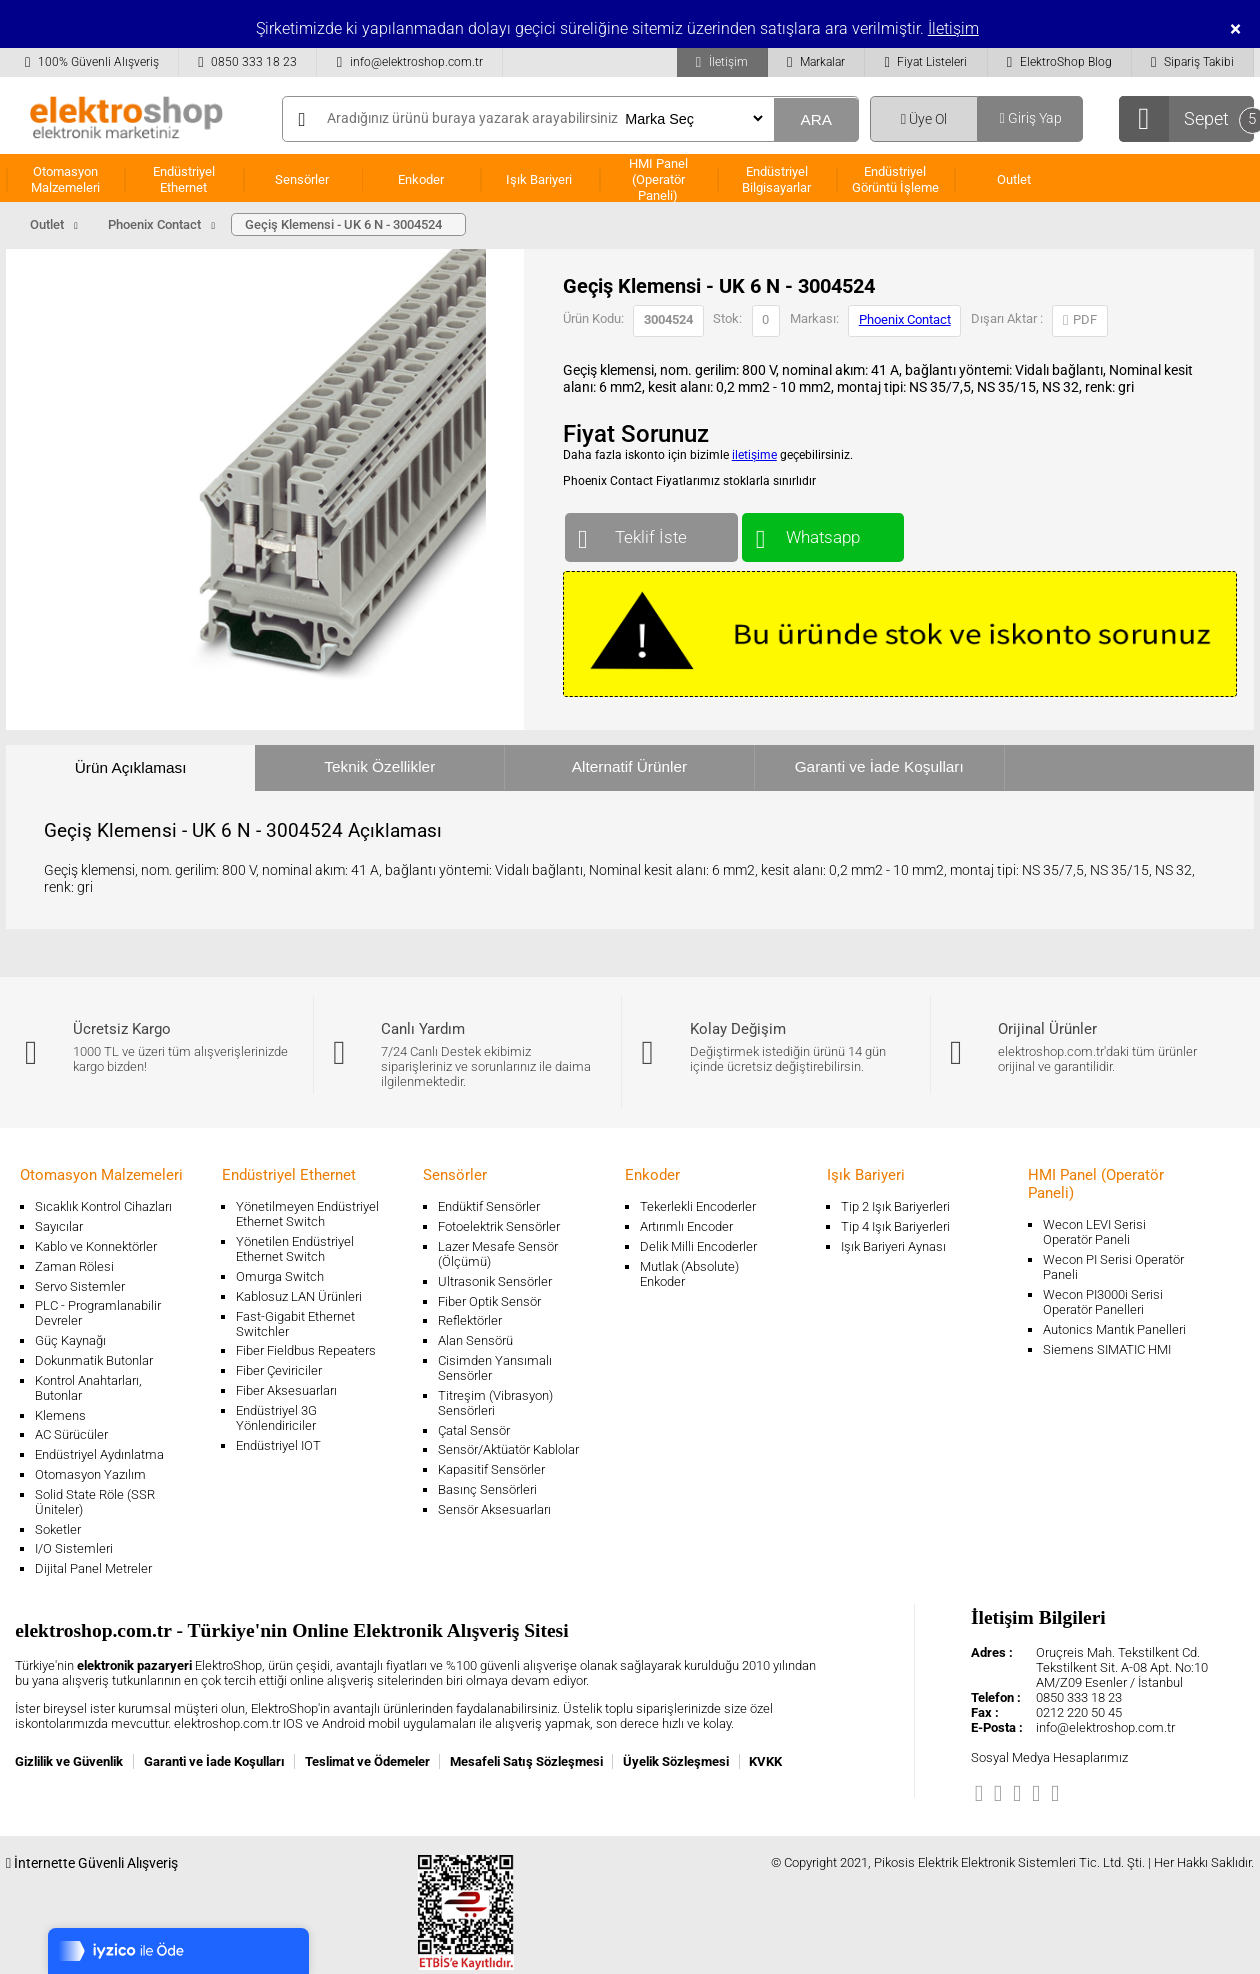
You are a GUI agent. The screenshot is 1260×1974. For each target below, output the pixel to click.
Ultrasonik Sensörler (495, 1281)
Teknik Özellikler (379, 766)
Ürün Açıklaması (131, 767)
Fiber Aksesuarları (286, 1390)
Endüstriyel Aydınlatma (99, 1454)
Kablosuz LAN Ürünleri (299, 1296)
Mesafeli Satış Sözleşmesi (526, 1761)
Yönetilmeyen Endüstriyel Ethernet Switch (307, 1214)
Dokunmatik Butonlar (94, 1360)
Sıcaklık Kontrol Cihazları (103, 1206)
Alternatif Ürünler (629, 766)
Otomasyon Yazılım (90, 1474)
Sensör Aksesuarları (494, 1509)
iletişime (754, 455)
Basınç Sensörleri (487, 1489)
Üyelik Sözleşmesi (676, 1761)
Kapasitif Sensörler (491, 1469)
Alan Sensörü (475, 1340)
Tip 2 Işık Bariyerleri (895, 1206)
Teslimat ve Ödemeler (367, 1761)
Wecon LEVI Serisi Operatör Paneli (1094, 1232)
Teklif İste (651, 532)
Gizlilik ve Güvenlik (69, 1761)
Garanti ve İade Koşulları (879, 766)
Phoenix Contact (905, 319)
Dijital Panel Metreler (93, 1568)
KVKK (765, 1761)
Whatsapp (822, 532)
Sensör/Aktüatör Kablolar (508, 1449)
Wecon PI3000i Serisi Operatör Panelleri (1103, 1302)
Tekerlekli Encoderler (698, 1206)
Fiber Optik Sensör (489, 1301)
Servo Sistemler (80, 1286)
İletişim (953, 28)
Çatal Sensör (474, 1430)
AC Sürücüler (71, 1434)
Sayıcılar (59, 1226)
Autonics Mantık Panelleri (1114, 1329)
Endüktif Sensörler (489, 1206)
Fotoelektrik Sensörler (499, 1226)
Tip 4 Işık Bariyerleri (895, 1226)
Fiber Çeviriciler (279, 1370)
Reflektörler (470, 1320)
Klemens (60, 1415)
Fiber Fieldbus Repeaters (306, 1350)
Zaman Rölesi (74, 1266)
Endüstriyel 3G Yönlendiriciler (276, 1418)
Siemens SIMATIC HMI (1107, 1349)
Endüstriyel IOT (278, 1445)
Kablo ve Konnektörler (96, 1246)
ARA (816, 119)
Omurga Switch (280, 1276)
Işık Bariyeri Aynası (893, 1246)
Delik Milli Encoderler (698, 1246)
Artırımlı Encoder (686, 1226)
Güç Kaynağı (70, 1340)
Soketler (58, 1529)
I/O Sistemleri (74, 1548)
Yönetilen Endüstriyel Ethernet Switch (295, 1249)
